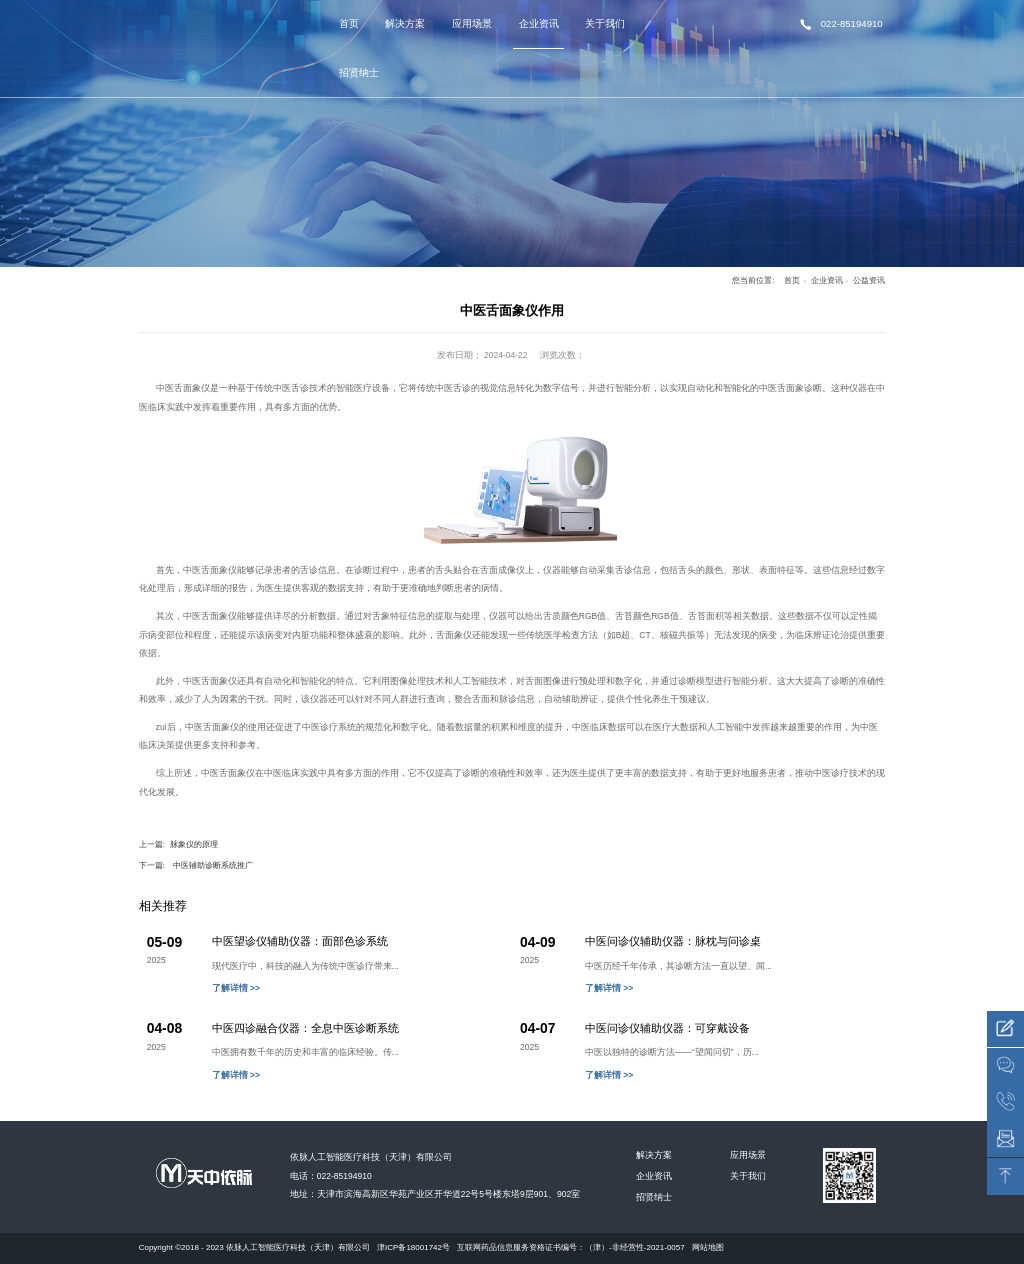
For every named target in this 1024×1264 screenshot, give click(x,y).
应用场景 (472, 23)
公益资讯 (869, 280)
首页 (349, 23)
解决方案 (405, 23)
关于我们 (605, 23)
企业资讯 (539, 23)
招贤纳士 (359, 72)
